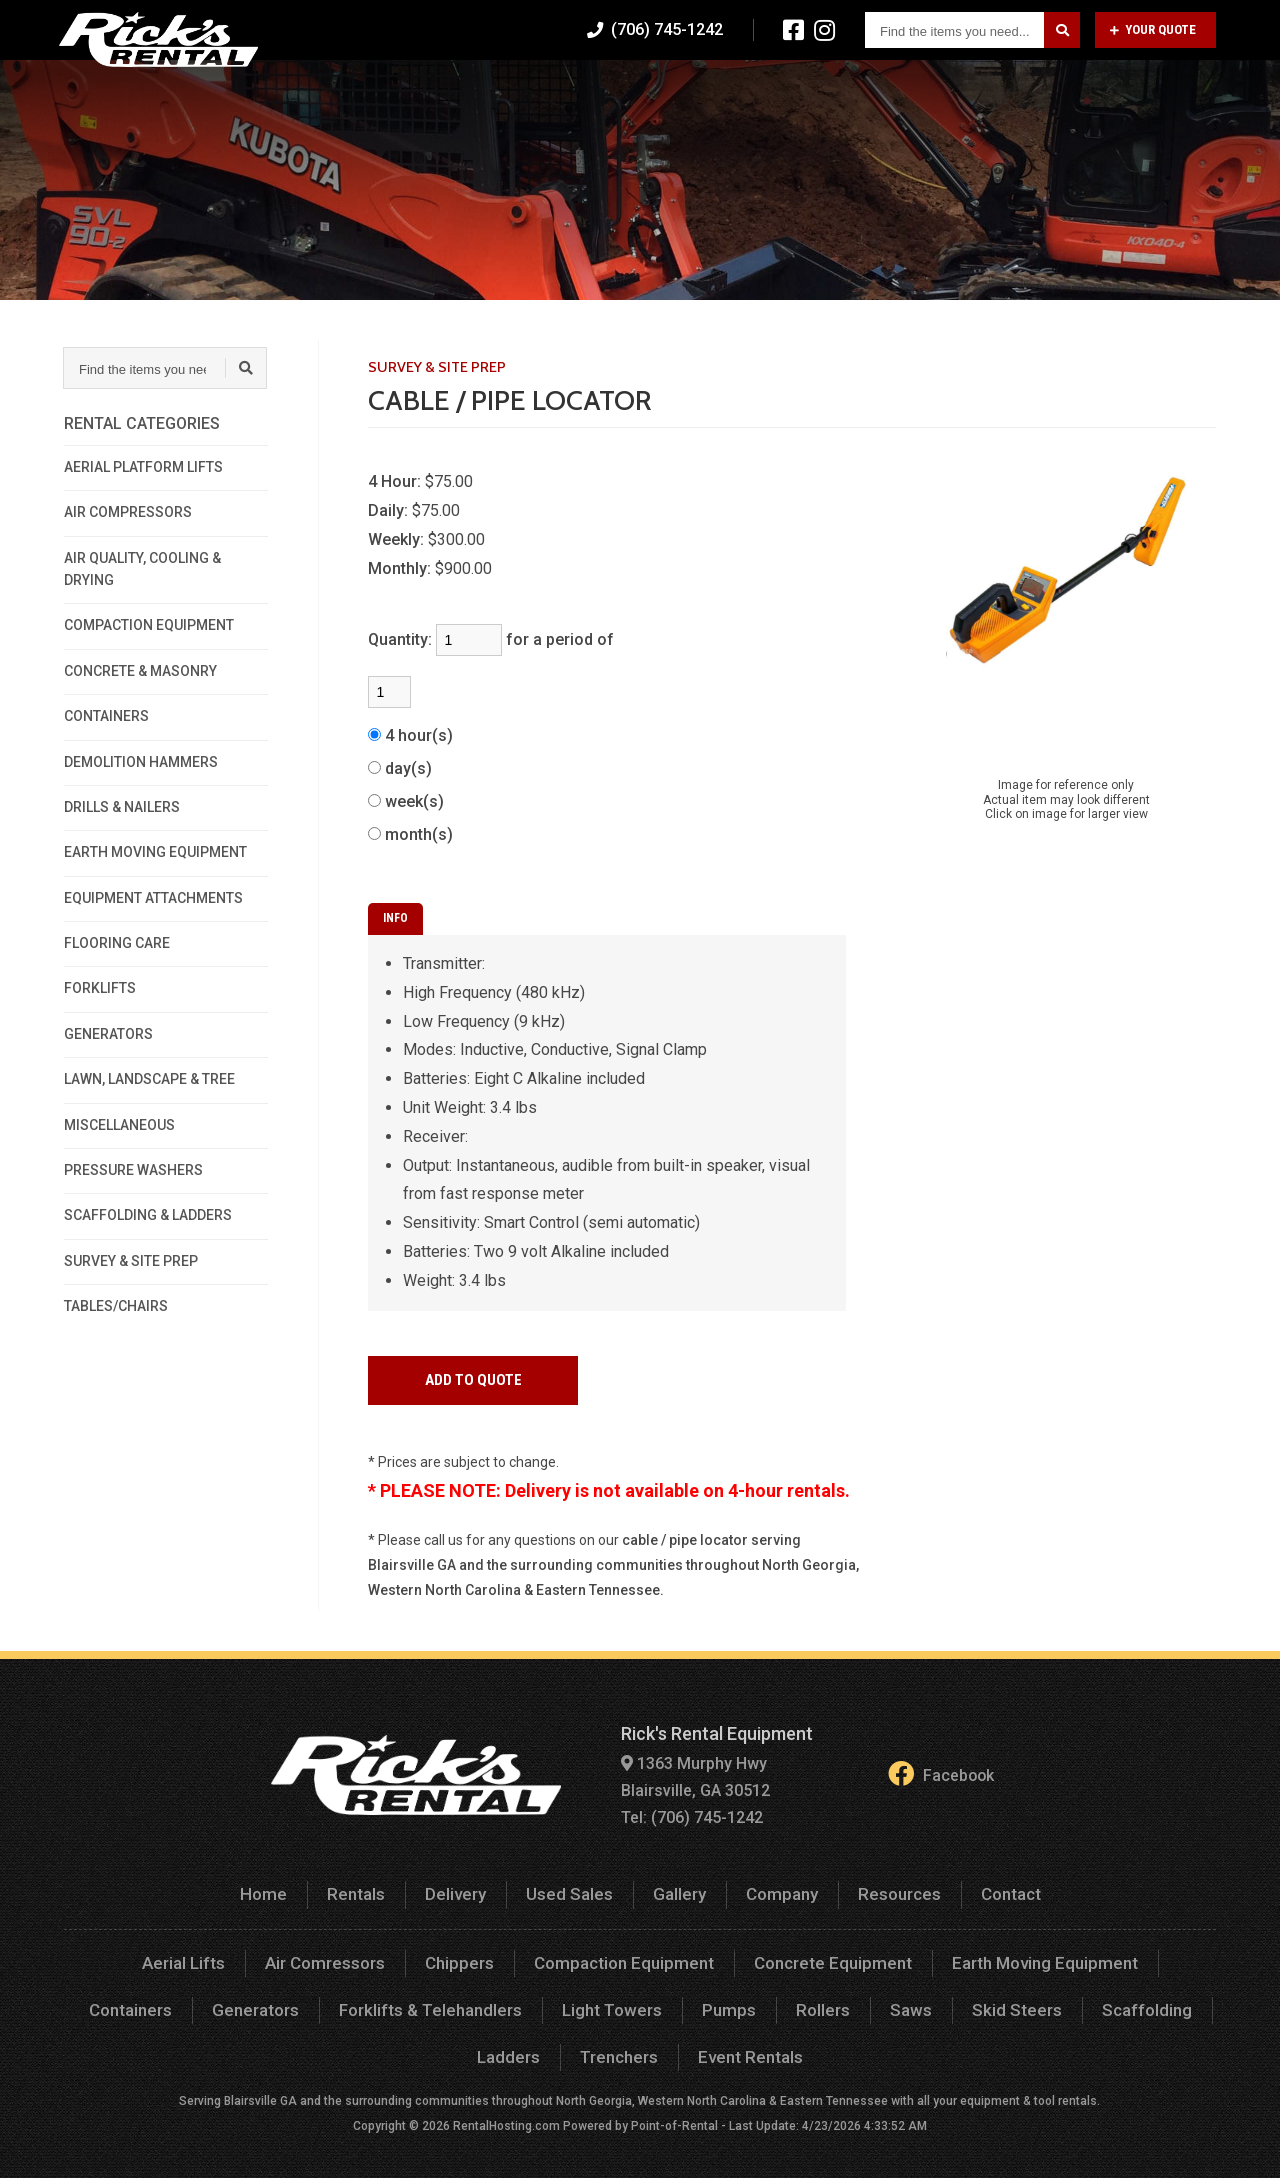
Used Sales (755, 94)
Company (963, 94)
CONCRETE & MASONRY (140, 671)
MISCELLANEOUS (119, 1125)
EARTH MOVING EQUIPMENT (155, 852)
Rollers (708, 1995)
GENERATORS (108, 1034)
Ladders (1135, 1995)
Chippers (409, 1950)
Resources (1078, 94)
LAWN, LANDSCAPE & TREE (149, 1079)
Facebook (941, 1769)
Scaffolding (1021, 1995)
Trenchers (570, 2041)
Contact (1187, 94)
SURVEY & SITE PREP (131, 1261)
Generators (157, 1995)
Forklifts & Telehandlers (327, 1995)
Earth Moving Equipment (971, 1950)
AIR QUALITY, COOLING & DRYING (142, 569)
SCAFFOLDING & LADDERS (148, 1215)
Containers (1140, 1950)
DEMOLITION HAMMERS (141, 762)
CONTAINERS (106, 716)
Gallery (862, 94)
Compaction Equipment (567, 1950)
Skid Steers (895, 1995)
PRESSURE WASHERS (133, 1170)
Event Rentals (697, 2041)
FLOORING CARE (117, 943)
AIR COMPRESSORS (128, 512)
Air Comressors (277, 1950)
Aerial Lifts (139, 1950)
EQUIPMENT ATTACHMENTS (153, 898)
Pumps (616, 1995)
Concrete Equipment (767, 1950)
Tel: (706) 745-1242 (686, 1808)
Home (458, 94)
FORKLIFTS (100, 988)
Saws (794, 1995)
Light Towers (503, 1995)
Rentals (547, 94)
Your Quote (1153, 29)
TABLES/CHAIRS (116, 1306)
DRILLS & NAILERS (122, 807)
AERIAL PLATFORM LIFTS (143, 467)
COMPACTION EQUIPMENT (149, 625)
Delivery (644, 94)
